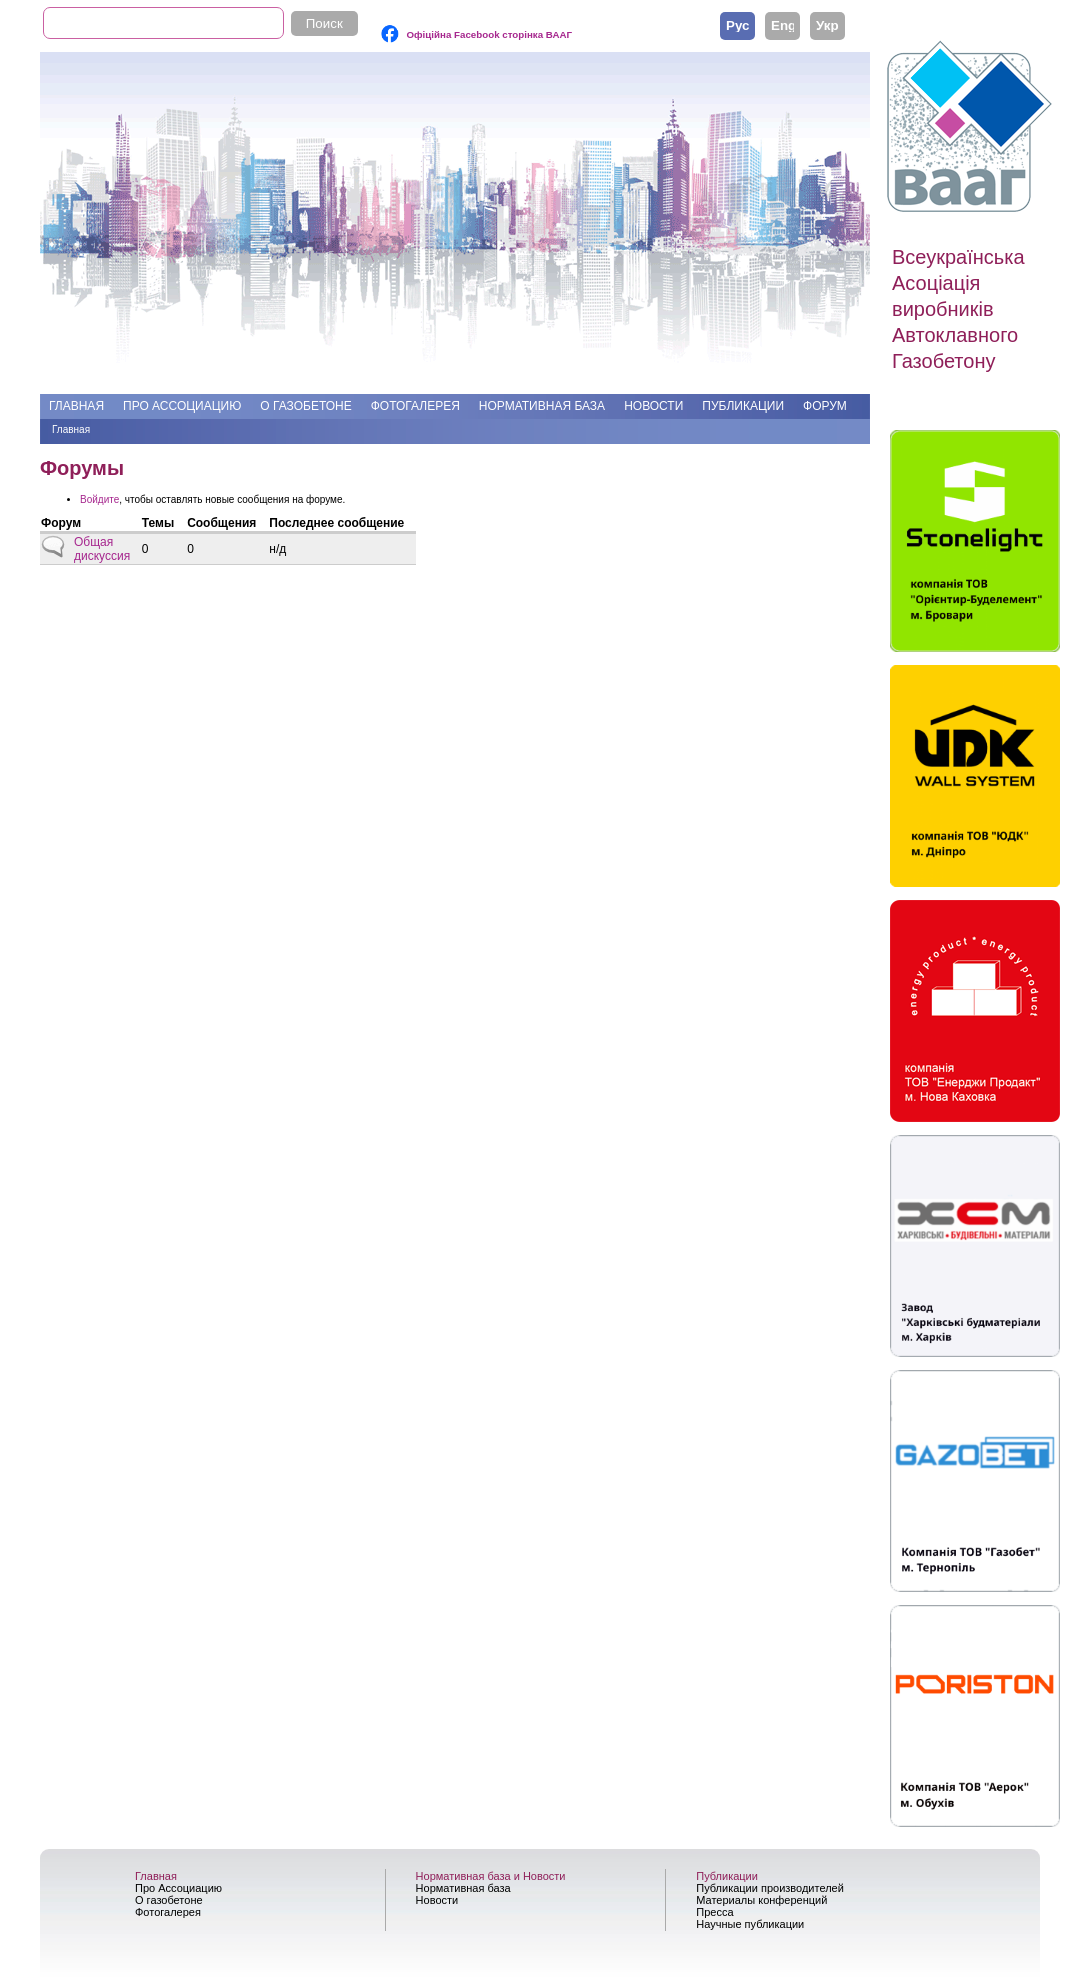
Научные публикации (750, 1924)
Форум (825, 406)
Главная (76, 406)
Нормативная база (542, 406)
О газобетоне (305, 406)
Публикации (743, 406)
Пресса (714, 1912)
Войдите (99, 499)
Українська (827, 25)
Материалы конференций (761, 1900)
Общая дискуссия (102, 549)
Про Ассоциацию (182, 406)
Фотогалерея (415, 406)
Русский (737, 25)
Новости (653, 406)
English (782, 25)
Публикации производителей (770, 1888)
